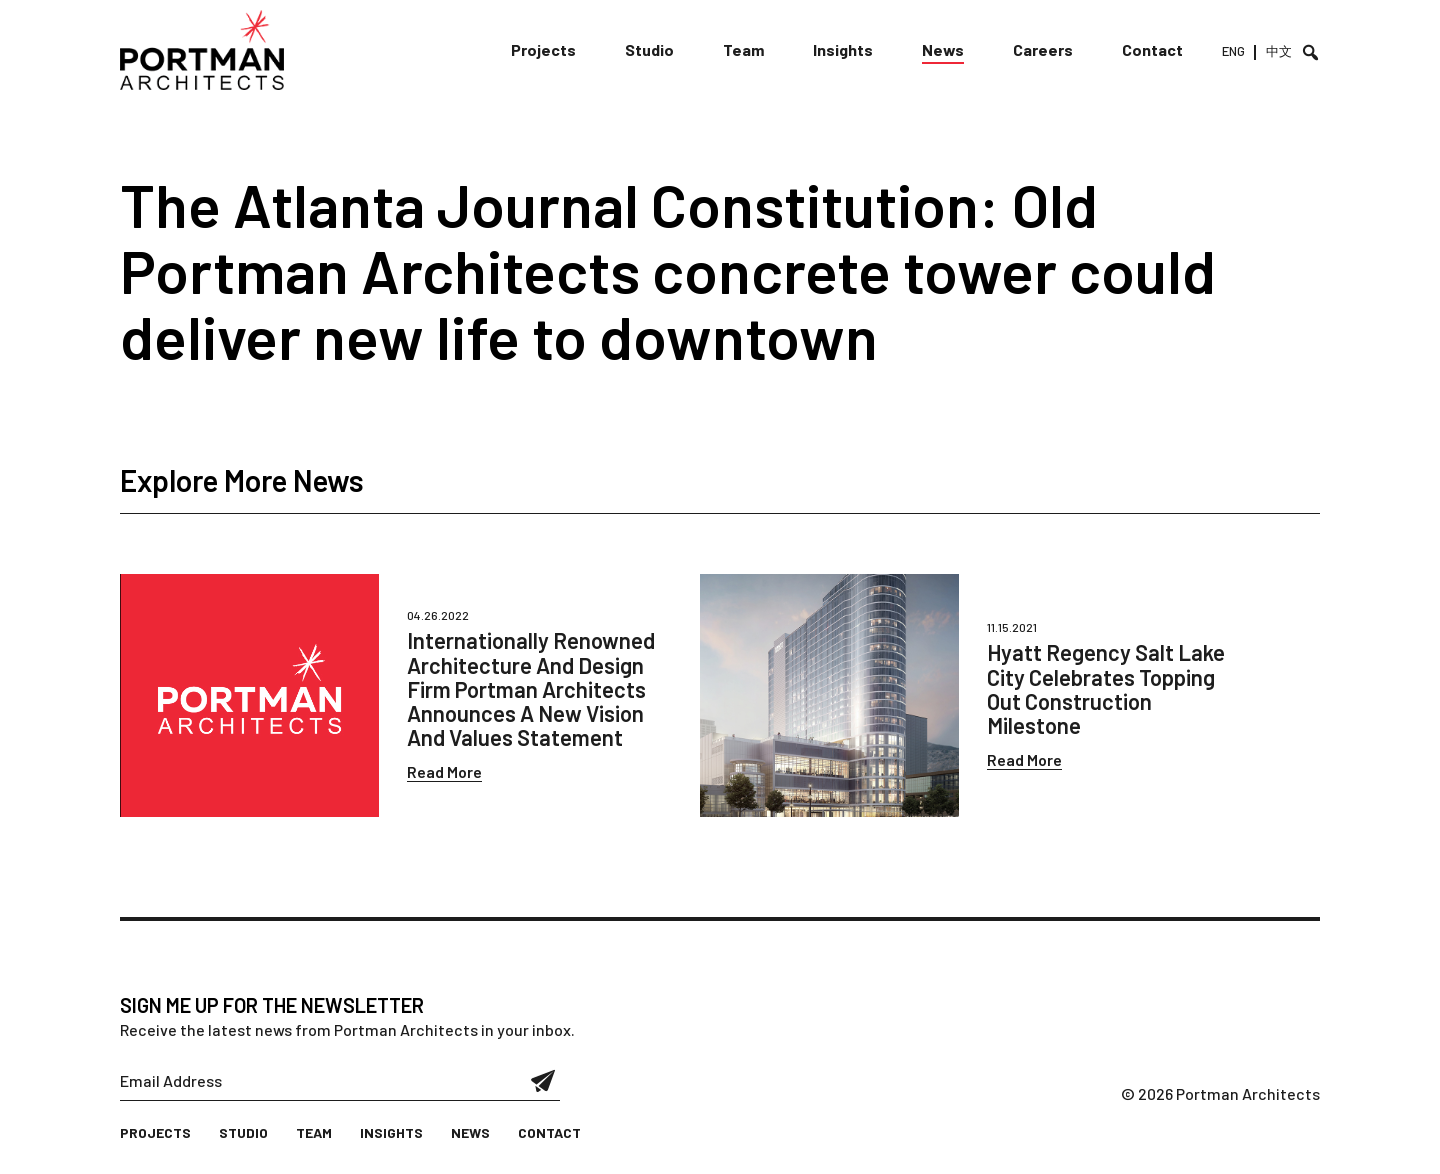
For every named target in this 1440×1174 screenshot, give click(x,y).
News (943, 49)
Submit (543, 1081)
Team (743, 49)
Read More (444, 771)
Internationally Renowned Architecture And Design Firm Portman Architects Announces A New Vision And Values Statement (531, 688)
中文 (1279, 51)
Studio (649, 49)
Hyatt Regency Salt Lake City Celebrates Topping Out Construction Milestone (1106, 688)
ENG (1233, 51)
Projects (543, 49)
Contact (1152, 49)
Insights (843, 49)
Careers (1043, 49)
